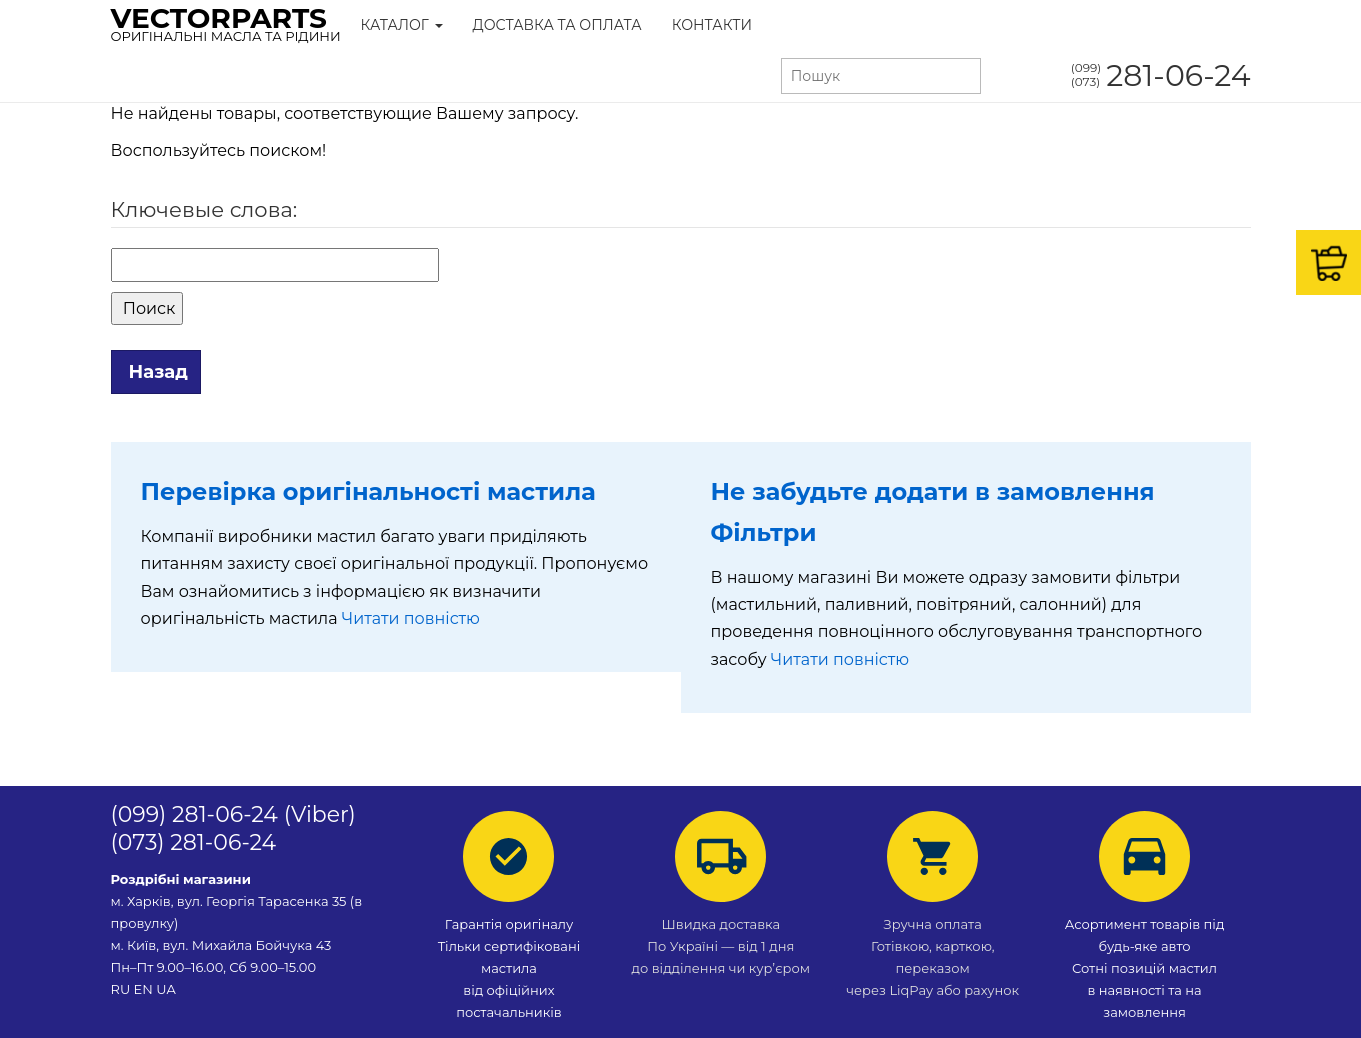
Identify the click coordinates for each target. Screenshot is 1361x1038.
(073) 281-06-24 (194, 842)
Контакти (712, 25)
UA (165, 989)
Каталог (402, 25)
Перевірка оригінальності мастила (368, 491)
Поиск (147, 308)
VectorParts (226, 23)
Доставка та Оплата (557, 25)
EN (143, 989)
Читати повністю (411, 618)
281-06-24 (1161, 75)
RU (122, 989)
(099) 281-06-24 (194, 814)
